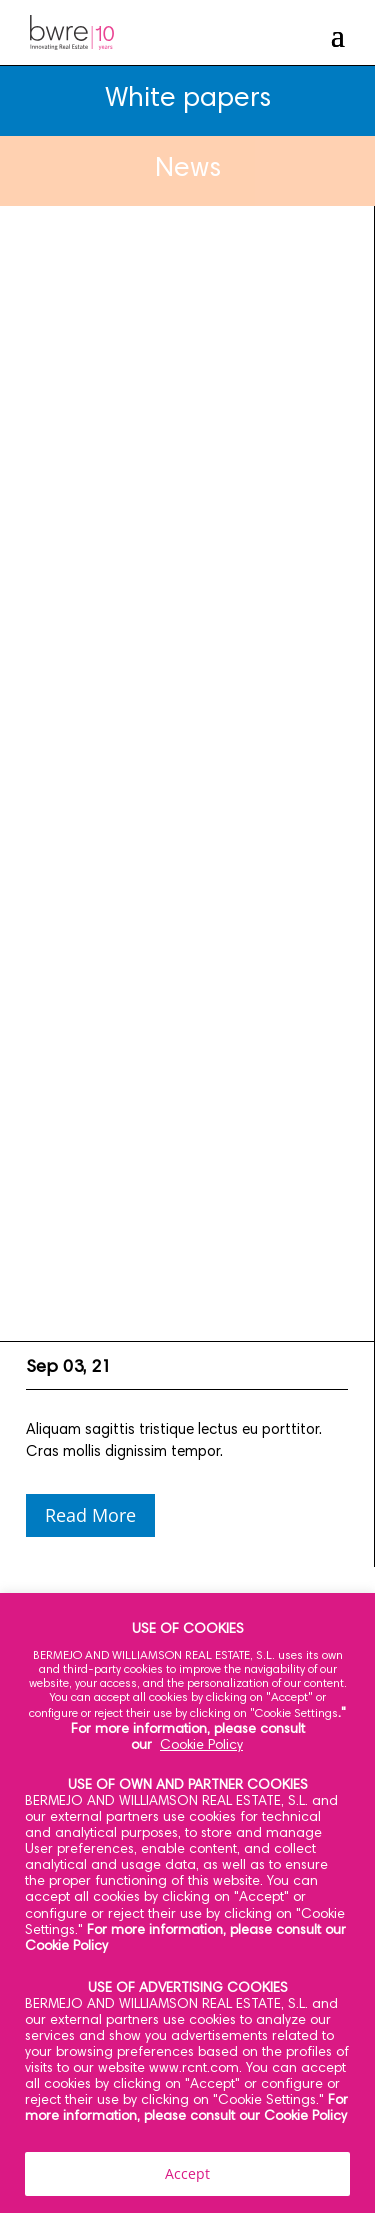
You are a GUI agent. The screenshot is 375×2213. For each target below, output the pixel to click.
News (188, 170)
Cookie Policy (201, 1746)
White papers (188, 100)
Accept (187, 2173)
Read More (90, 1515)
